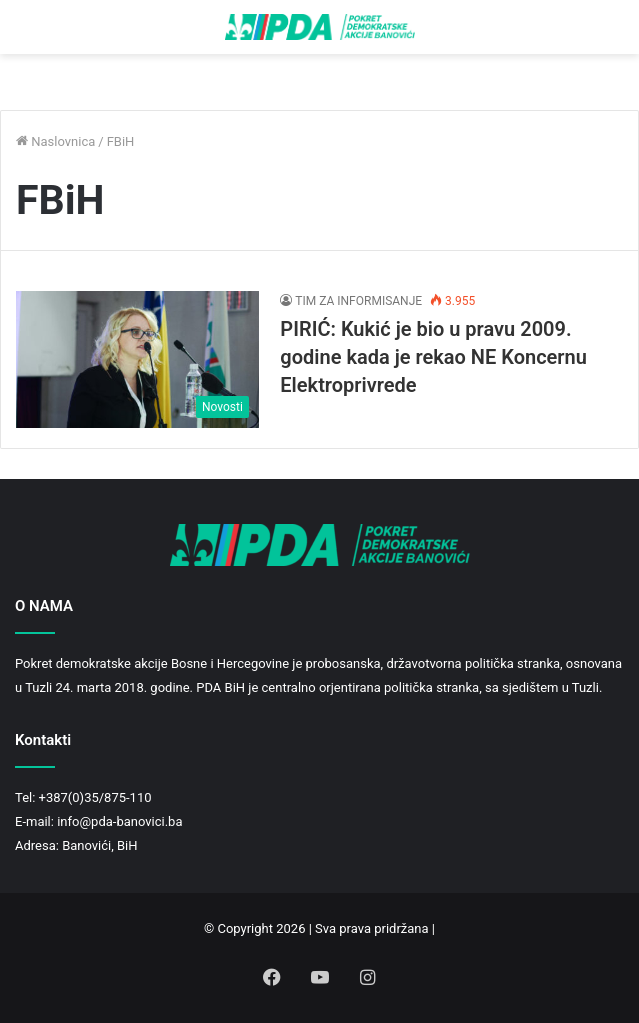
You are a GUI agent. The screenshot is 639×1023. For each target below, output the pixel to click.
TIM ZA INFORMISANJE (358, 301)
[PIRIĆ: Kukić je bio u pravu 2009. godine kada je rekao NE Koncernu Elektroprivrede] (137, 359)
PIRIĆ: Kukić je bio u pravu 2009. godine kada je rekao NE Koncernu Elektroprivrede (433, 357)
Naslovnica (55, 141)
